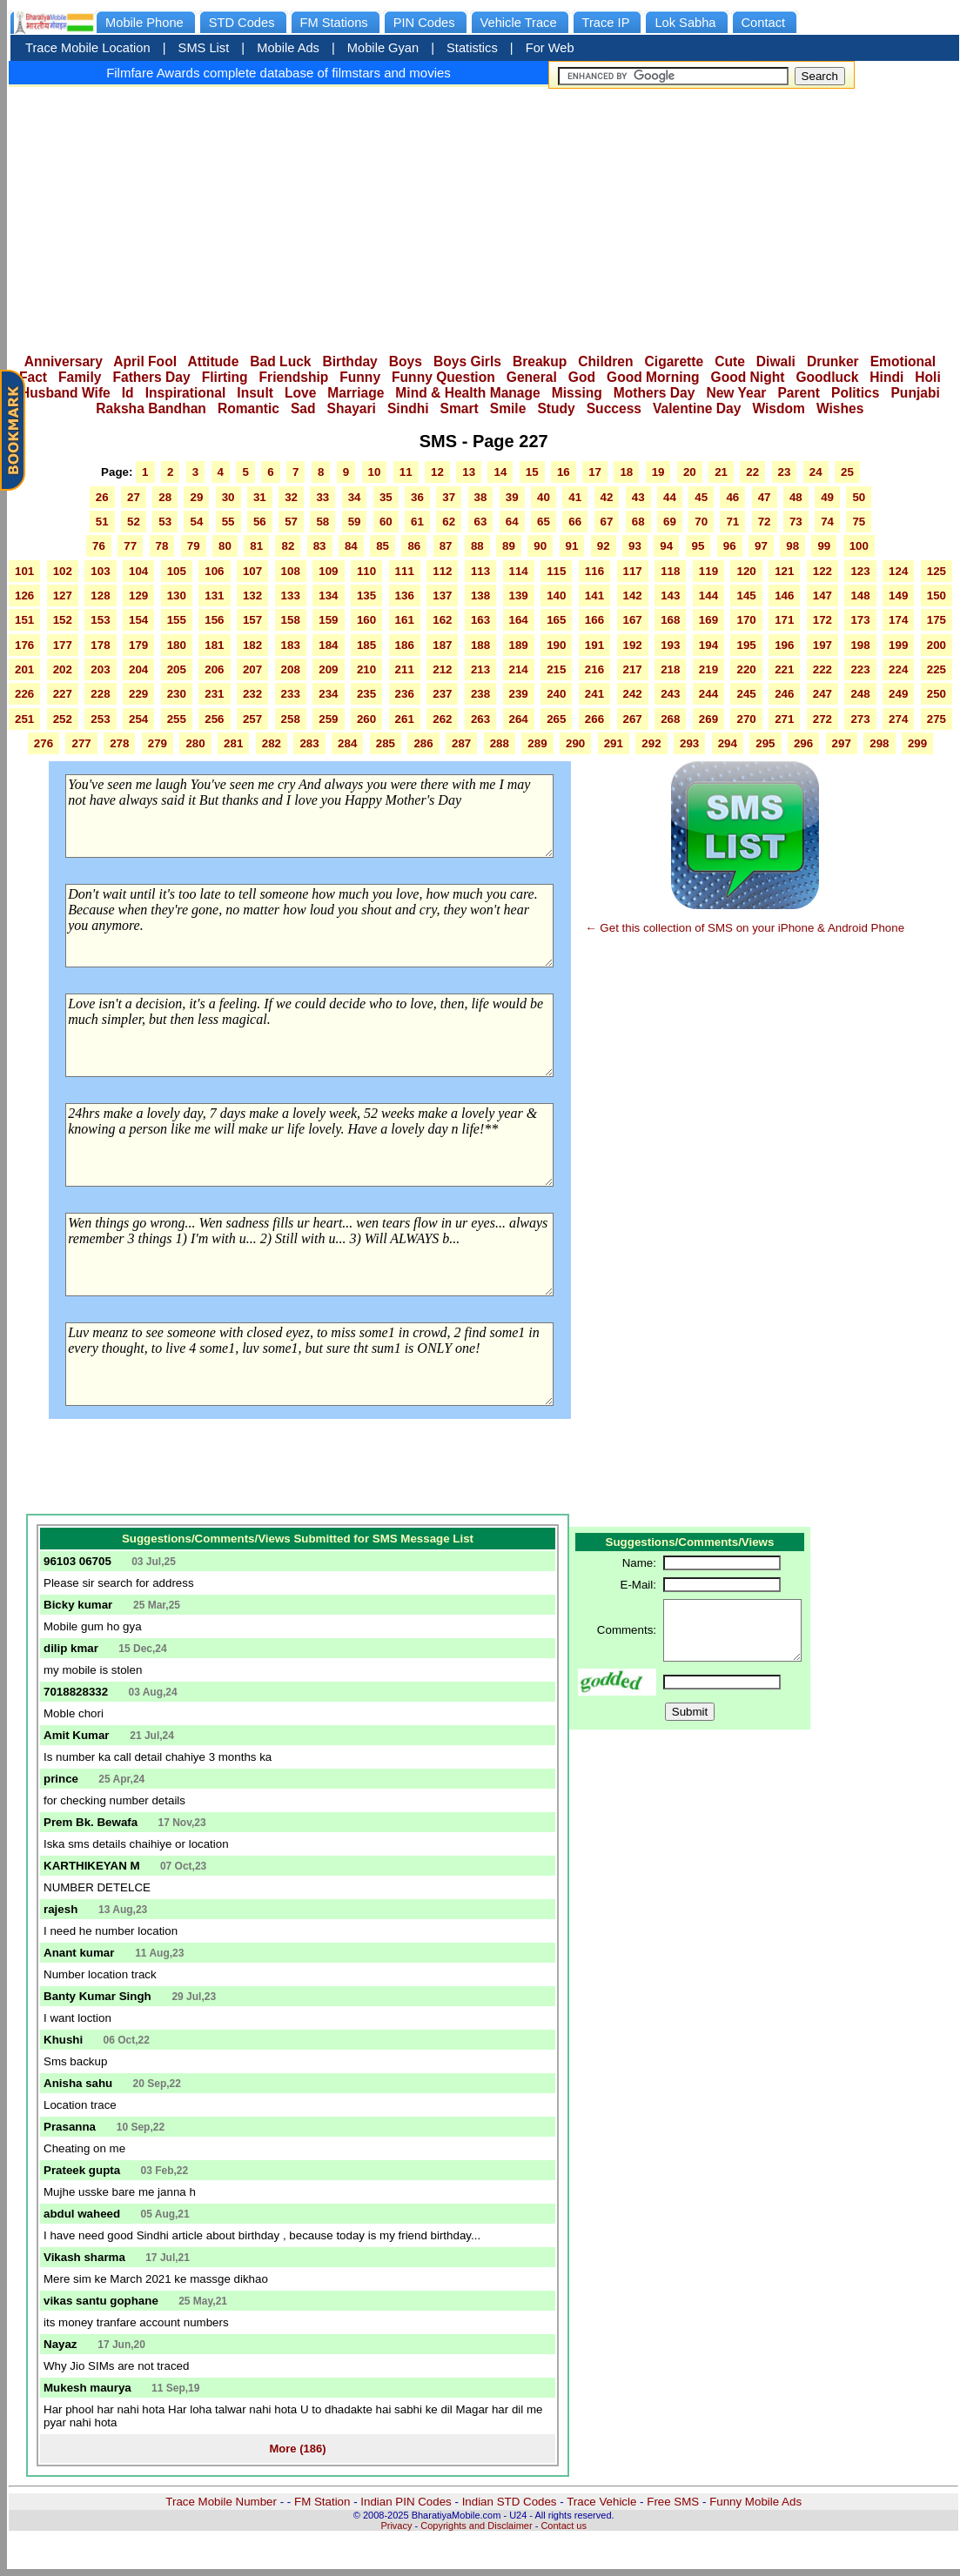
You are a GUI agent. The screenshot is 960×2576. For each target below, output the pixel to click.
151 (24, 619)
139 (518, 595)
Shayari (351, 408)
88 (477, 545)
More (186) (297, 2448)
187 (442, 645)
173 (859, 619)
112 (442, 571)
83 (319, 545)
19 (658, 471)
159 (328, 619)
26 (102, 497)
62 (448, 521)
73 (795, 521)
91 (572, 545)
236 (404, 693)
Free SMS (673, 2501)
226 (24, 693)
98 (792, 545)
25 (847, 471)
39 (512, 497)
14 (500, 471)
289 (537, 743)
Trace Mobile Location (88, 48)
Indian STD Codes (509, 2501)
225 (936, 669)
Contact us (563, 2525)
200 (936, 645)
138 (480, 595)
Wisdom (778, 408)
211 (404, 669)
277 (81, 743)
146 (784, 595)
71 (732, 521)
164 (518, 619)
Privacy (396, 2525)
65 (543, 521)
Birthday (350, 361)
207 (252, 669)
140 (556, 595)
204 (138, 669)
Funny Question (443, 377)
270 (745, 719)
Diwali (776, 361)
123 (859, 571)
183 (290, 645)
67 (607, 521)
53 (164, 521)
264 (518, 719)
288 (499, 743)
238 (480, 693)
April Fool (145, 361)
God (581, 377)
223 (859, 669)
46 (732, 497)
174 (898, 619)
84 (351, 545)
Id (128, 392)
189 (518, 645)
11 (406, 471)
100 (859, 545)
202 (62, 669)
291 (613, 743)
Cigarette (674, 361)
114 (518, 571)
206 (214, 669)
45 (701, 497)
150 (936, 595)
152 (62, 619)
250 (936, 693)
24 (815, 471)
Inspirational (185, 392)
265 (556, 719)
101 (24, 571)
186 (404, 645)
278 (119, 743)
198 (859, 645)
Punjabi (914, 392)
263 (480, 719)
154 (138, 619)
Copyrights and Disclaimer (476, 2525)
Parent (798, 392)
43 (638, 497)
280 (195, 743)
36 (417, 497)
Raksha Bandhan (151, 408)
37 (448, 497)
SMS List (204, 48)
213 (480, 669)
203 (100, 669)
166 (594, 619)
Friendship (294, 377)
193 (670, 645)
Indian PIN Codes (405, 2501)
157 (252, 619)
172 (822, 619)
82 (287, 545)
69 (669, 521)
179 (138, 645)
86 (413, 545)
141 (594, 595)
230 (176, 693)
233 (290, 693)
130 (176, 595)
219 (708, 669)
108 (290, 571)
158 (290, 619)
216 (594, 669)
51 (102, 521)
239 (518, 693)
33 (322, 497)
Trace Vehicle (601, 2501)
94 (666, 545)
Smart (459, 408)
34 (354, 497)
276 (43, 743)
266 (594, 719)
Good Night (748, 377)
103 (100, 571)
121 (784, 571)
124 (898, 571)
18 (626, 471)
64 (512, 521)
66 (574, 521)
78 (162, 545)
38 (480, 497)
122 (822, 571)
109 (328, 571)
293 (689, 743)
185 (366, 645)
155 (176, 619)
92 (603, 545)
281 (233, 743)
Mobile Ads (288, 48)
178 (100, 645)
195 (745, 645)
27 (133, 497)
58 (322, 521)
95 (698, 545)
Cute (730, 361)
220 (745, 669)
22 (752, 471)
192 (632, 645)
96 (729, 545)
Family (79, 377)
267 (632, 719)
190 (556, 645)
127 (62, 595)
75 (858, 521)
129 (138, 595)
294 (727, 743)
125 (936, 571)
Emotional (903, 361)
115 (556, 571)
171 (784, 619)
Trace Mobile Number (221, 2501)
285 (385, 743)
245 (745, 693)
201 (24, 669)
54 (196, 521)
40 (543, 497)
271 (784, 719)
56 (259, 521)
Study (555, 408)
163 (480, 619)
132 (252, 595)
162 (442, 619)
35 (386, 497)
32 (291, 497)
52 (133, 521)
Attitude (212, 361)
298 (879, 743)
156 (214, 619)
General (532, 377)
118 (670, 571)
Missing (577, 392)
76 (98, 545)
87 (446, 545)
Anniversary (63, 361)
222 (822, 669)
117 (632, 571)
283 (309, 743)
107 (252, 571)
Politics (855, 392)
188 (480, 645)
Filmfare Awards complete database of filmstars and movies (278, 72)
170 (745, 619)
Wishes (839, 408)
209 (328, 669)
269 (708, 719)
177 (62, 645)
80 (225, 545)
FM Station (322, 2501)
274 (898, 719)
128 (100, 595)
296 (803, 743)
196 (784, 645)
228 (100, 693)
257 (252, 719)
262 (442, 719)
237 (442, 693)
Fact (33, 377)
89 (508, 545)
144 (708, 595)
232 (252, 693)
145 (745, 595)
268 (670, 719)
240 (556, 693)
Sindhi (408, 408)
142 (632, 595)
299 (917, 743)
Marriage (355, 392)
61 (417, 521)
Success (614, 408)
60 (386, 521)
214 (518, 669)
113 (480, 571)
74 (827, 521)
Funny (359, 377)
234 (328, 693)
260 (366, 719)
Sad (303, 408)
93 (634, 545)
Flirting (225, 377)
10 (374, 471)
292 (651, 743)
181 (214, 645)
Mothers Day (654, 392)
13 (468, 471)
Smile (508, 408)
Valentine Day (697, 408)
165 (556, 619)
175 (936, 619)
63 (480, 521)
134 (328, 595)
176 (24, 645)
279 (157, 743)
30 (228, 497)
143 (670, 595)
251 (24, 719)
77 (130, 545)
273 (859, 719)
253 (100, 719)
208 (290, 669)
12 (437, 471)
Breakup (540, 361)
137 (442, 595)
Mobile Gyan (383, 48)
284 (347, 743)
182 (252, 645)
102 (62, 571)
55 (228, 521)
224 (898, 669)
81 (256, 545)
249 (898, 693)
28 (164, 497)
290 (575, 743)
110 (366, 571)
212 (442, 669)
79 (193, 545)
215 (556, 669)
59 (354, 521)
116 (594, 571)
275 (936, 719)
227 (62, 693)
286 (423, 743)
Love (300, 392)
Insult (255, 392)
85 (382, 545)
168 (670, 619)
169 (708, 619)
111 (404, 571)
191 (594, 645)
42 (607, 497)
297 (841, 743)
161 (404, 619)
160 (366, 619)
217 (632, 669)
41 (574, 497)
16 (563, 471)
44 (669, 497)
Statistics (472, 48)
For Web (550, 48)
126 (24, 595)
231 (214, 693)
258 (290, 719)
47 (764, 497)
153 (100, 619)
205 (176, 669)
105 (176, 571)
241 (594, 693)
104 (138, 571)
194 (708, 645)
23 (784, 471)
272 (822, 719)
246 (784, 693)
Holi (927, 377)
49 (827, 497)
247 (822, 693)
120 (745, 571)
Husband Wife (65, 392)
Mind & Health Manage (467, 392)
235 (366, 693)
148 (859, 595)
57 (291, 521)
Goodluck (827, 377)
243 (670, 693)
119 (708, 571)
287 (461, 743)
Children (605, 361)
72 (764, 521)
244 (708, 693)
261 (404, 719)
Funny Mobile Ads (755, 2501)
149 (898, 595)
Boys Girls (467, 361)
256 (214, 719)
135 (366, 595)
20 (689, 471)
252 (62, 719)
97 (761, 545)
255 (176, 719)
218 (670, 669)
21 (721, 471)
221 (784, 669)
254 (138, 719)
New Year (736, 392)
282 (271, 743)
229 (138, 693)
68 (638, 521)
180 (176, 645)
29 (196, 497)
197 (822, 645)
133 (290, 595)
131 (214, 595)
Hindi (886, 377)
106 (214, 571)
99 (823, 545)
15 (532, 471)
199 (898, 645)
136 (404, 595)
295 (765, 743)
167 (632, 619)
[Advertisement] (483, 215)
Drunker (833, 361)
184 (328, 645)
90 (540, 545)
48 (795, 497)
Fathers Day (151, 377)
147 (822, 595)
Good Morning (653, 377)
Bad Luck (280, 361)
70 (701, 521)
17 (594, 471)
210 (366, 669)
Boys (405, 361)
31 (259, 497)
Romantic (248, 408)
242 (632, 693)
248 (859, 693)
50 (858, 497)
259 (328, 719)
